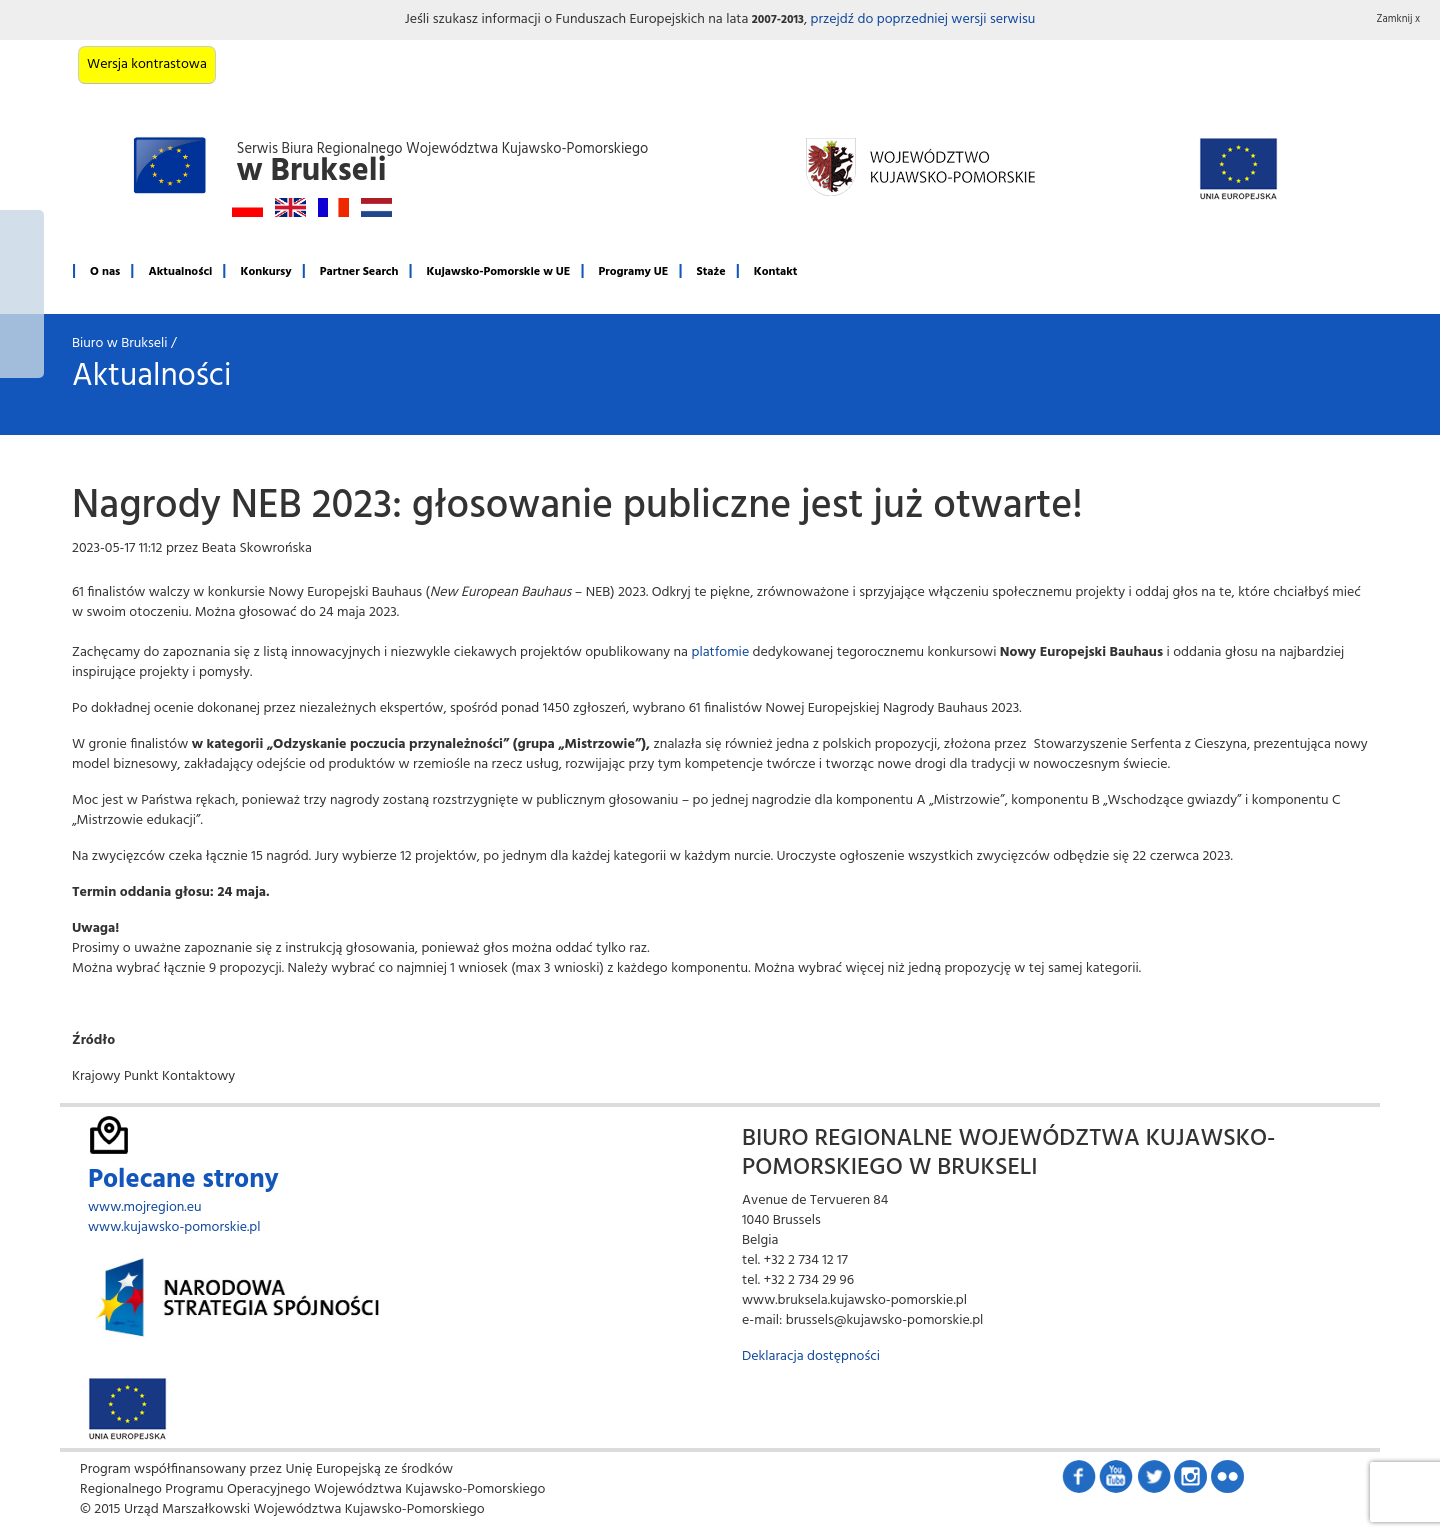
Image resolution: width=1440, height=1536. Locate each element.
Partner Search (359, 272)
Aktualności (180, 272)
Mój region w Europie (22, 294)
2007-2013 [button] (778, 20)
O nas (105, 272)
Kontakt (776, 272)
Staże (711, 272)
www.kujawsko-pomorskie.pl (174, 1227)
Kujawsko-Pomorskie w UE (499, 272)
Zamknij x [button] (1399, 19)
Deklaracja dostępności (811, 1356)
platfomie (720, 652)
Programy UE (634, 272)
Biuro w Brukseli (120, 343)
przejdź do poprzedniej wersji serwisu (922, 19)
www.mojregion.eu (145, 1207)
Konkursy (265, 272)
